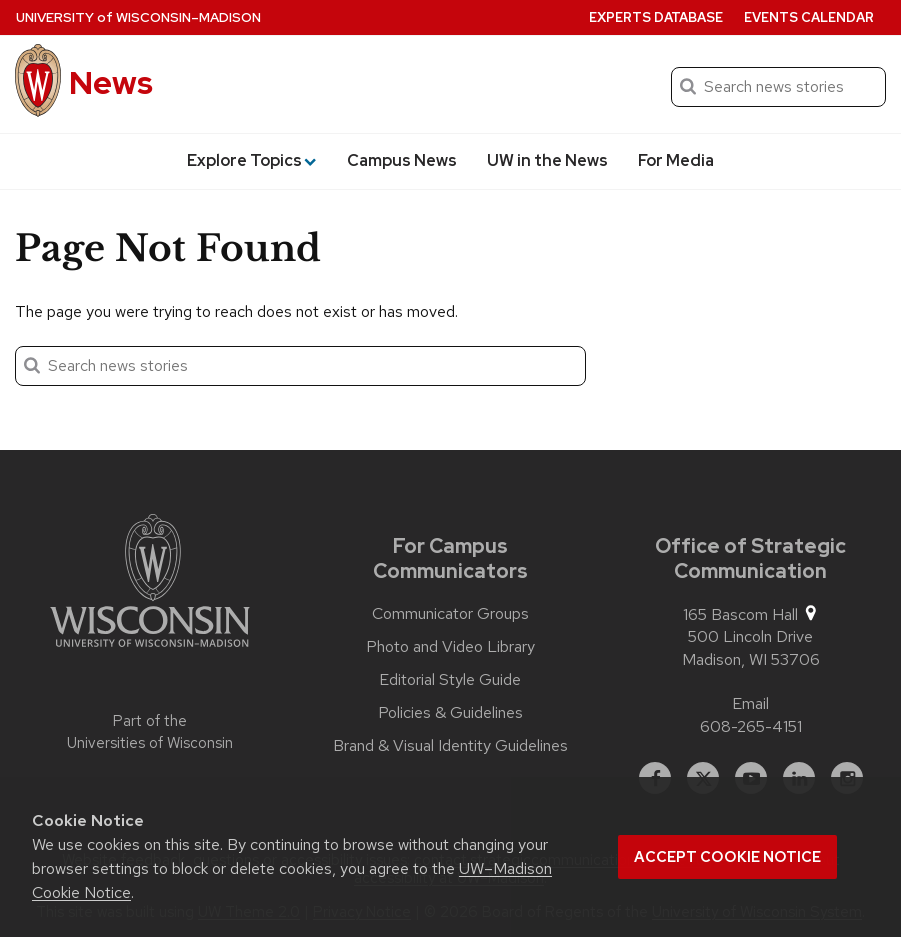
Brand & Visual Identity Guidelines (450, 746)
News (111, 82)
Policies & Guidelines (450, 713)
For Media (676, 160)
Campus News (402, 160)
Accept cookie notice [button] (727, 857)
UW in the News (547, 160)
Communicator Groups (450, 614)
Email (750, 703)
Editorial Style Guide (450, 680)
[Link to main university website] (150, 584)
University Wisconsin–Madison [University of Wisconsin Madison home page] (138, 17)
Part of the (150, 732)
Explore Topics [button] (251, 160)
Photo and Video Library (450, 647)
